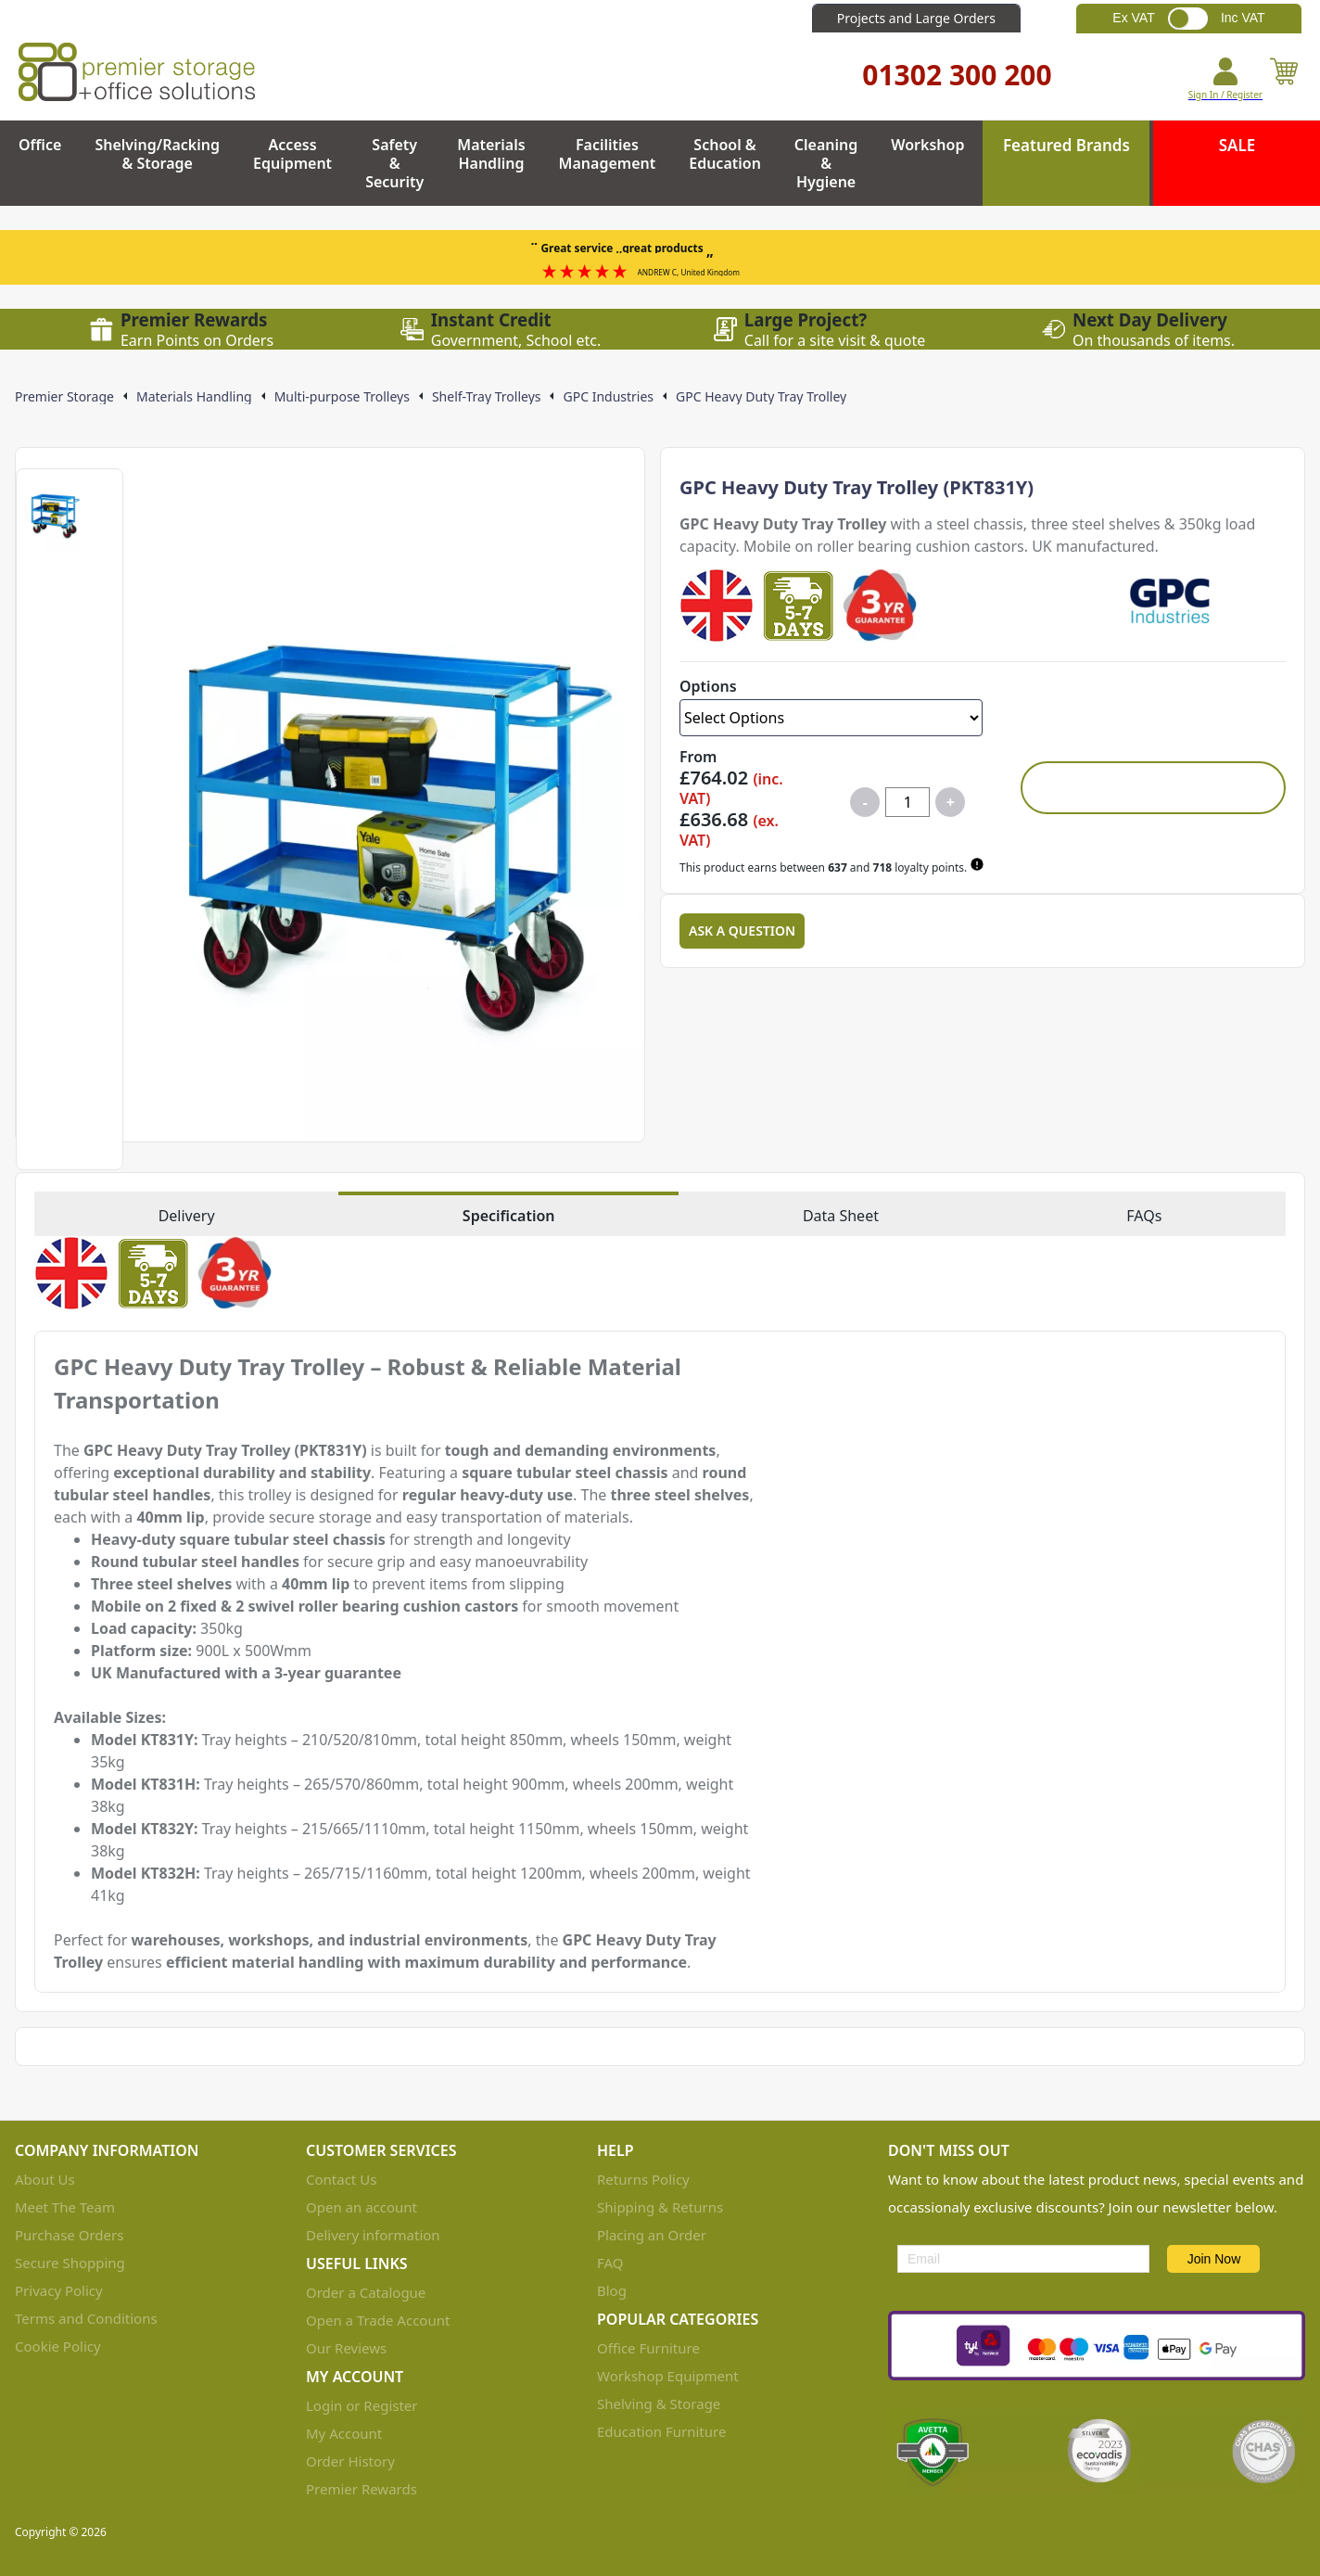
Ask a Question (742, 930)
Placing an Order (651, 2234)
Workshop (927, 144)
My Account (344, 2433)
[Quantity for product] (907, 802)
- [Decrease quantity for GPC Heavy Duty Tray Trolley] (865, 802)
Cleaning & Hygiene (825, 163)
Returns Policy (643, 2179)
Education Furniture (661, 2431)
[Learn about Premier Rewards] (979, 864)
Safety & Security (394, 163)
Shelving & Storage (658, 2403)
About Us (45, 2179)
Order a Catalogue (365, 2292)
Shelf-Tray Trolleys (486, 397)
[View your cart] (1284, 79)
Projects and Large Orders (916, 18)
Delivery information (373, 2234)
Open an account (361, 2207)
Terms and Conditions (86, 2318)
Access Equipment (292, 153)
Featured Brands (1066, 145)
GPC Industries (608, 397)
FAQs (1143, 1215)
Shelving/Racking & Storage (157, 153)
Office (40, 144)
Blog (612, 2290)
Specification (509, 1215)
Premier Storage (64, 397)
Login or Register (362, 2405)
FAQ (610, 2262)
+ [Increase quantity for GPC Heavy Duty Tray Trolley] (950, 802)
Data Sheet (841, 1215)
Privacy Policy (59, 2290)
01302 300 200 (956, 75)
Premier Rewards (361, 2489)
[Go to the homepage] (137, 72)
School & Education (725, 153)
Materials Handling (491, 153)
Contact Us (341, 2179)
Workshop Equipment (668, 2375)
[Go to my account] (1225, 79)
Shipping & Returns (660, 2207)
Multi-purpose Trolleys (342, 397)
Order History (350, 2461)
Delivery (187, 1215)
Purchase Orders (69, 2234)
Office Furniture (648, 2348)
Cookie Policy (58, 2346)
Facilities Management (607, 153)
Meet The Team (65, 2207)
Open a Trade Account (378, 2320)
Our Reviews (346, 2348)
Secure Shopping (70, 2262)
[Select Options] (831, 717)
